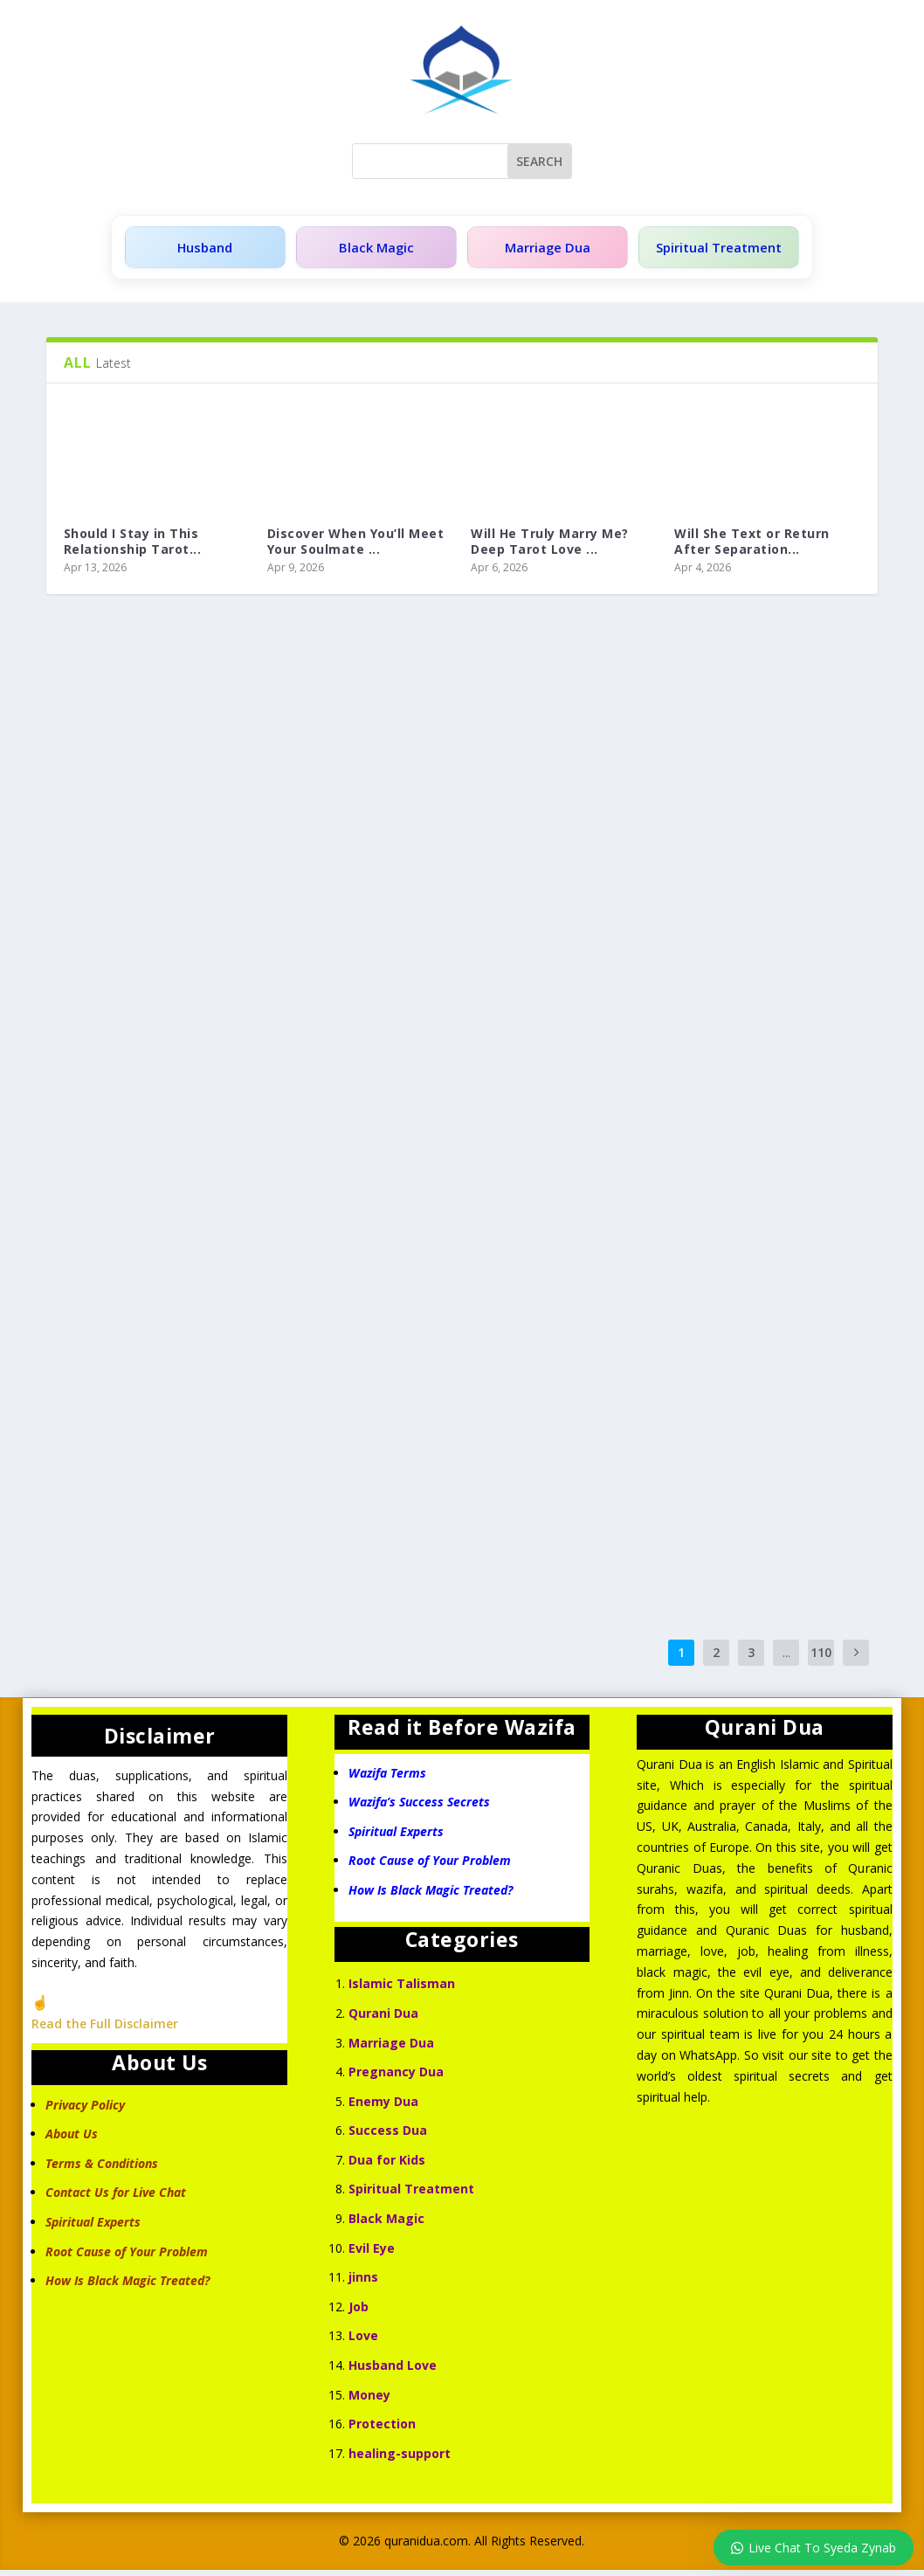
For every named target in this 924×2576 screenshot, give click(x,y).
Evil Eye (371, 2254)
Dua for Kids (386, 2166)
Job (358, 2312)
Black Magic (371, 249)
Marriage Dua (540, 249)
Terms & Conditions (101, 2169)
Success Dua (387, 2136)
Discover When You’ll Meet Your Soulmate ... (356, 547)
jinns (363, 2283)
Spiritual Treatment (714, 249)
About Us (71, 2139)
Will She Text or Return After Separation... (752, 547)
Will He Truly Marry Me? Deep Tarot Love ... (550, 547)
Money (369, 2401)
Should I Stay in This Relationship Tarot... (133, 547)
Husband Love (392, 2371)
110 (820, 1658)
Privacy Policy (85, 2111)
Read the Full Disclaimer (104, 2029)
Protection (382, 2429)
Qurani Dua (383, 2019)
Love (363, 2341)
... (786, 1658)
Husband (204, 249)
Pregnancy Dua (396, 2077)
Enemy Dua (383, 2107)
